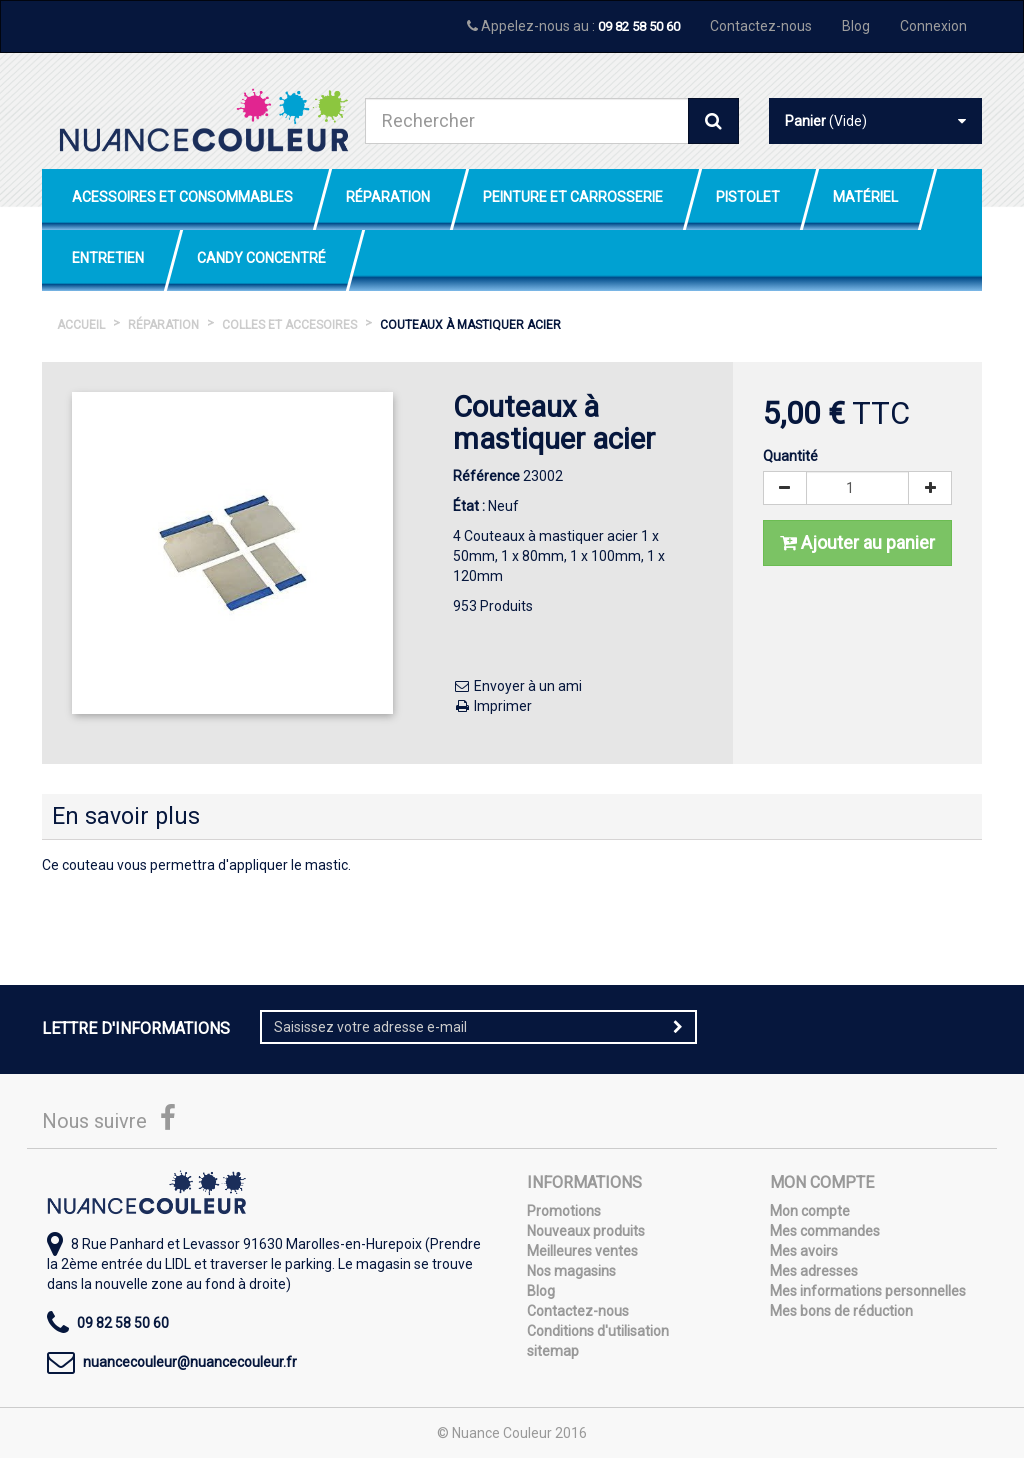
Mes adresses (814, 1271)
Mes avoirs (804, 1251)
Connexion (933, 26)
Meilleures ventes (582, 1251)
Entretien (108, 258)
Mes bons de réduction (841, 1311)
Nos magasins (571, 1271)
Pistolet (748, 197)
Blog (856, 26)
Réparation (388, 197)
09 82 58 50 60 (639, 26)
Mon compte (810, 1211)
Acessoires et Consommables (182, 197)
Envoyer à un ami (517, 686)
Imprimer (492, 706)
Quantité (790, 456)
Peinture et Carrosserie (573, 197)
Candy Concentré (261, 258)
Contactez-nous (761, 26)
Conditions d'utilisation (598, 1331)
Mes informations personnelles (868, 1291)
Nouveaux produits (586, 1231)
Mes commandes (825, 1231)
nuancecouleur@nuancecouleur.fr (190, 1362)
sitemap (553, 1351)
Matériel (865, 197)
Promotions (564, 1211)
